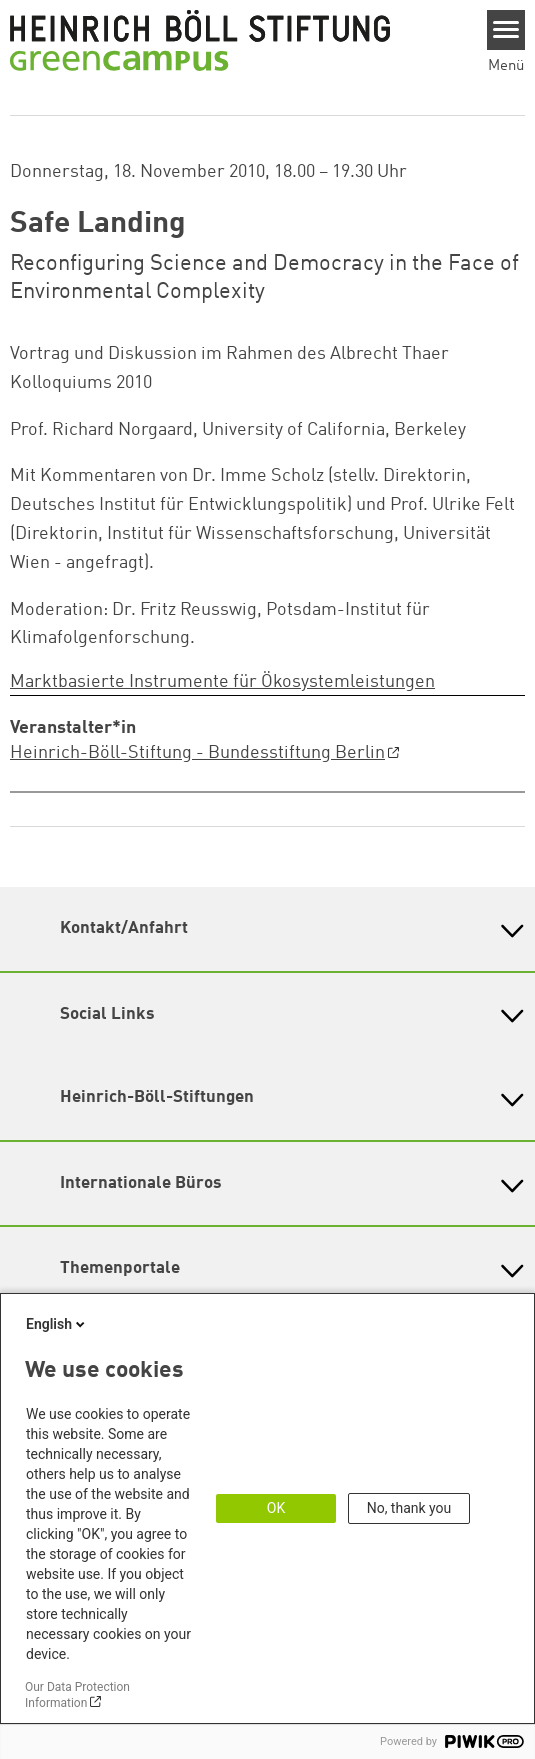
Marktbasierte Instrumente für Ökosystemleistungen (222, 682)
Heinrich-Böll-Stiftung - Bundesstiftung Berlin (197, 753)
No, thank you (409, 1508)
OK (276, 1508)
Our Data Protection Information (77, 1695)
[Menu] (506, 30)
